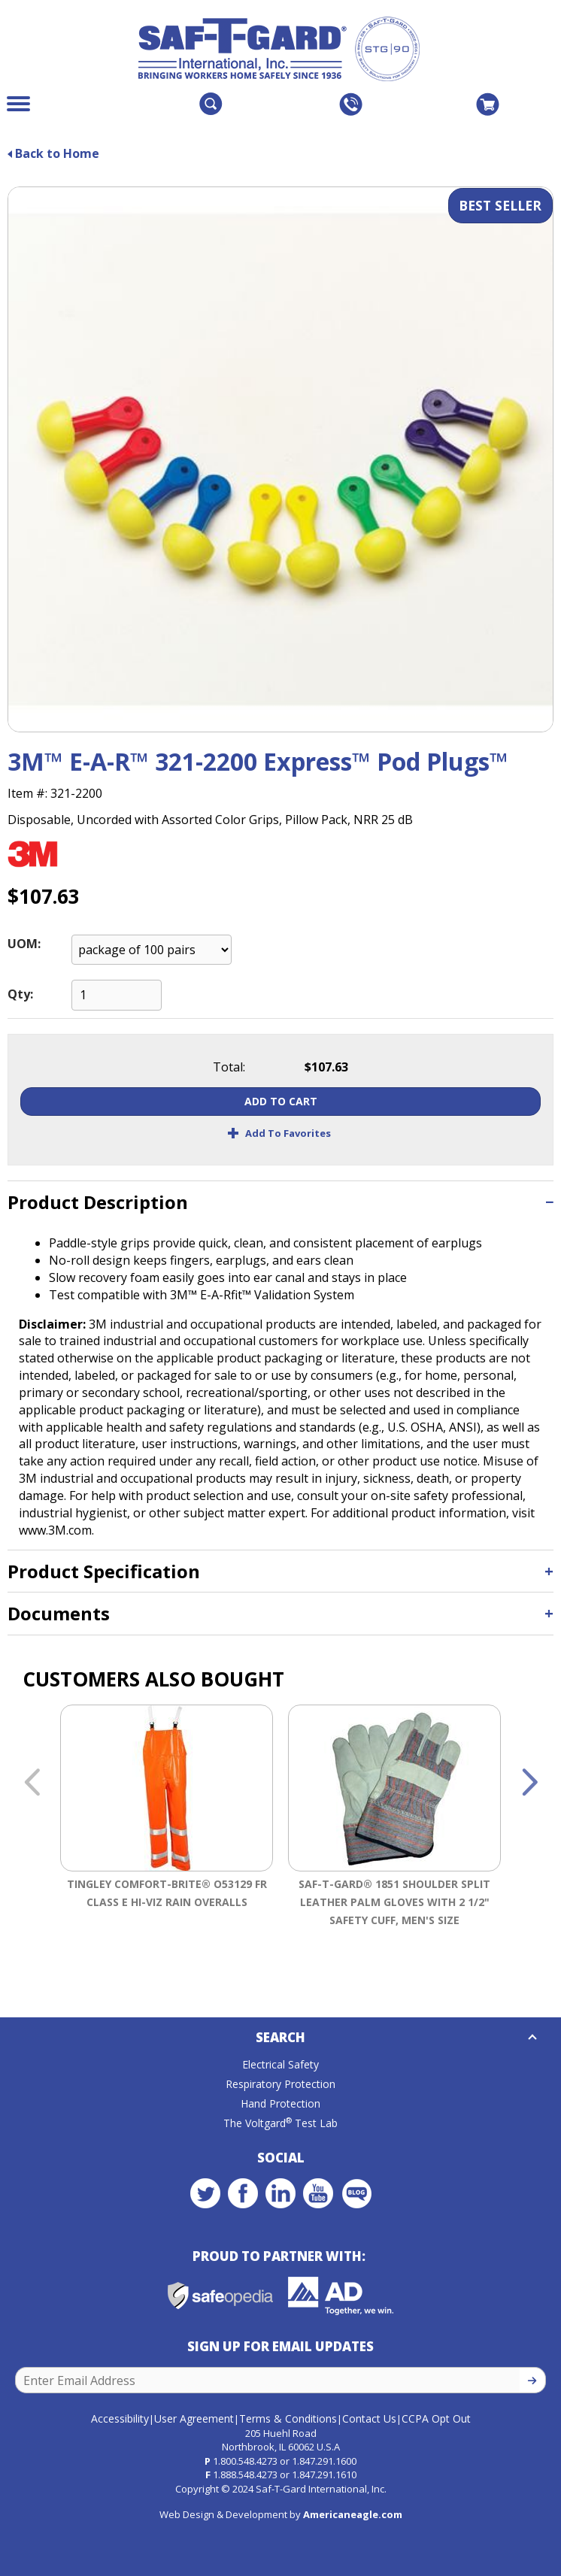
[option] (166, 1834)
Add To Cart (280, 1101)
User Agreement (194, 2418)
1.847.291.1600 (324, 2461)
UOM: (24, 943)
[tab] (280, 1201)
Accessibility (120, 2418)
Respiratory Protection (280, 2084)
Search (280, 2037)
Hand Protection (280, 2103)
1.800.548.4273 (245, 2461)
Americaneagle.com (352, 2514)
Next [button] (529, 1783)
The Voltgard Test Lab (280, 2123)
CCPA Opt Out (436, 2418)
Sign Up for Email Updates (280, 2346)
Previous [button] (32, 1783)
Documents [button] (59, 1613)
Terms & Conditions (288, 2418)
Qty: (20, 994)
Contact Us (369, 2418)
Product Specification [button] (104, 1571)
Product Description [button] (98, 1202)
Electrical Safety (280, 2064)
